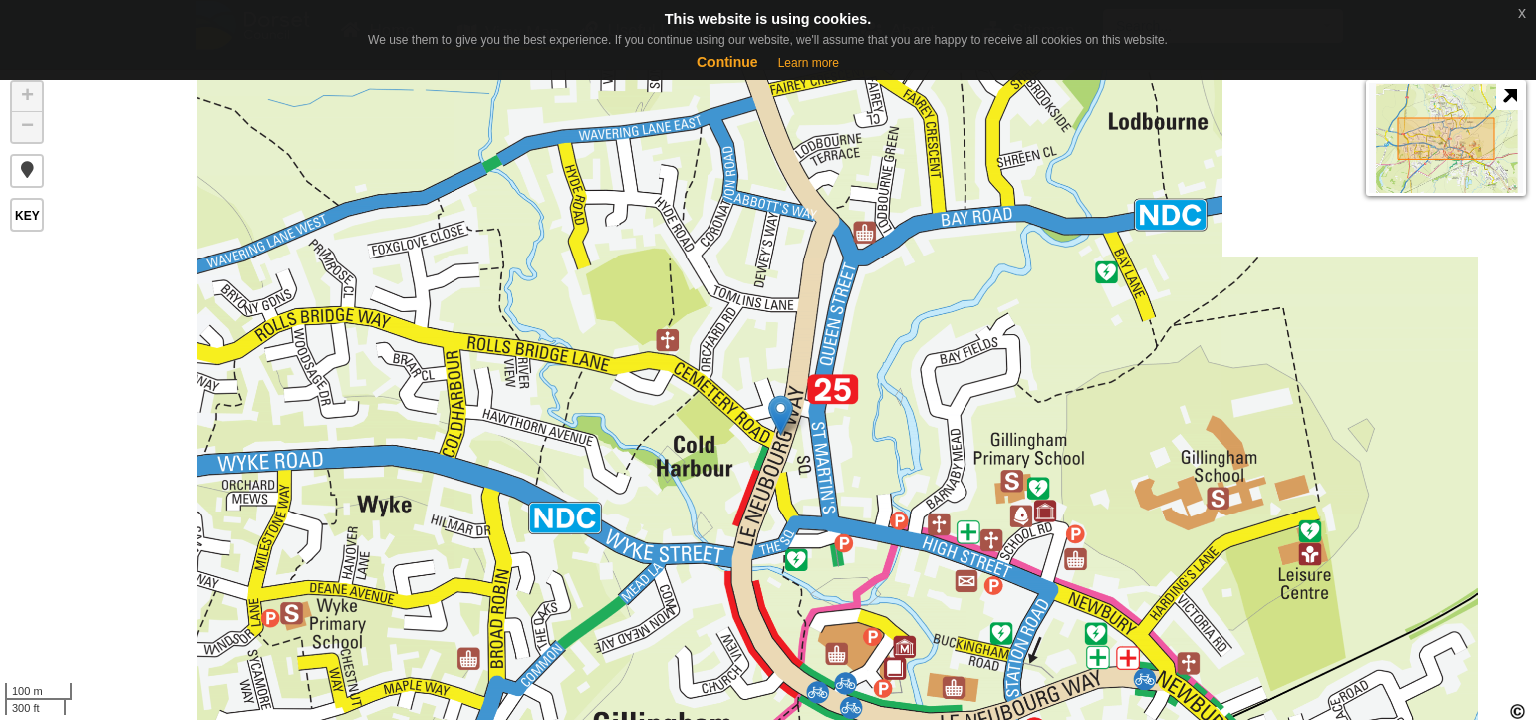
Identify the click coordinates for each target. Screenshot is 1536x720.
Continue (727, 62)
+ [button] (27, 97)
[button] (27, 171)
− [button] (27, 127)
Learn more (808, 63)
